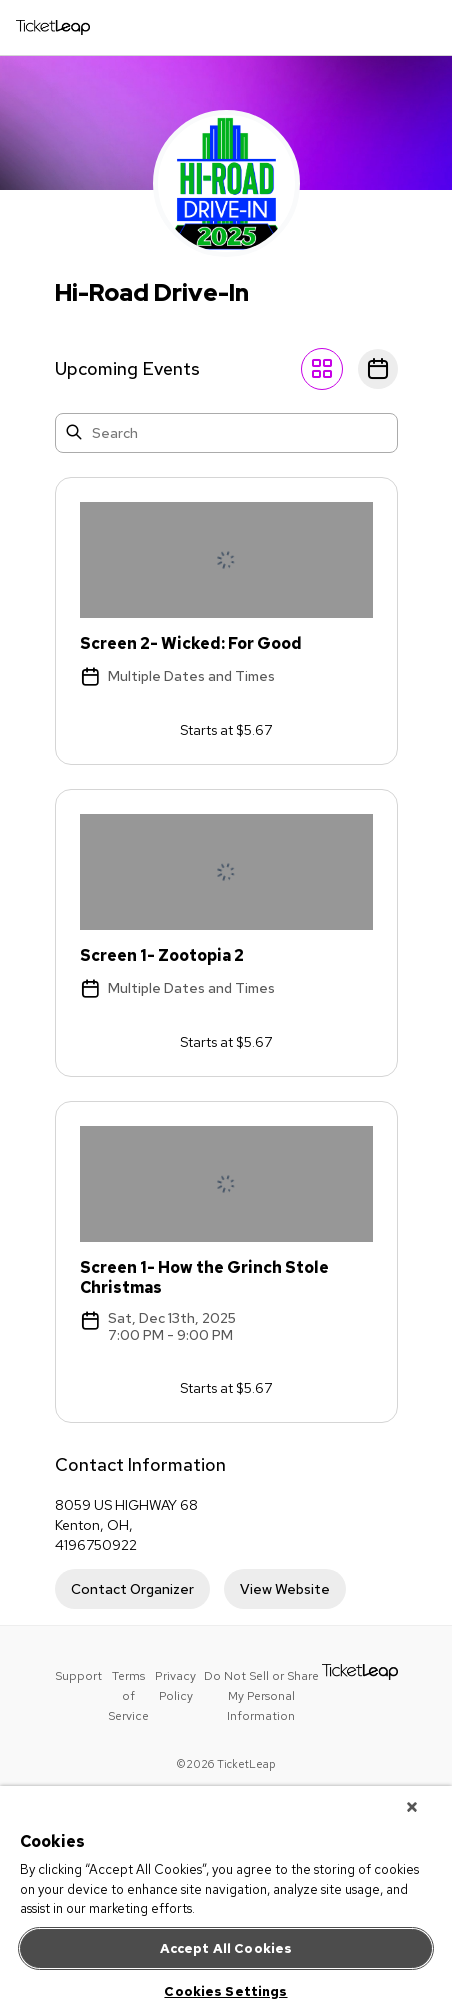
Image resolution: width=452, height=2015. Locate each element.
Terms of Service (128, 1696)
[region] (226, 1900)
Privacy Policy (175, 1686)
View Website (285, 1589)
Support (78, 1676)
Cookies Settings (225, 1991)
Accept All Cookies (226, 1948)
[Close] (412, 1807)
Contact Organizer (132, 1589)
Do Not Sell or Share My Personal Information (261, 1696)
